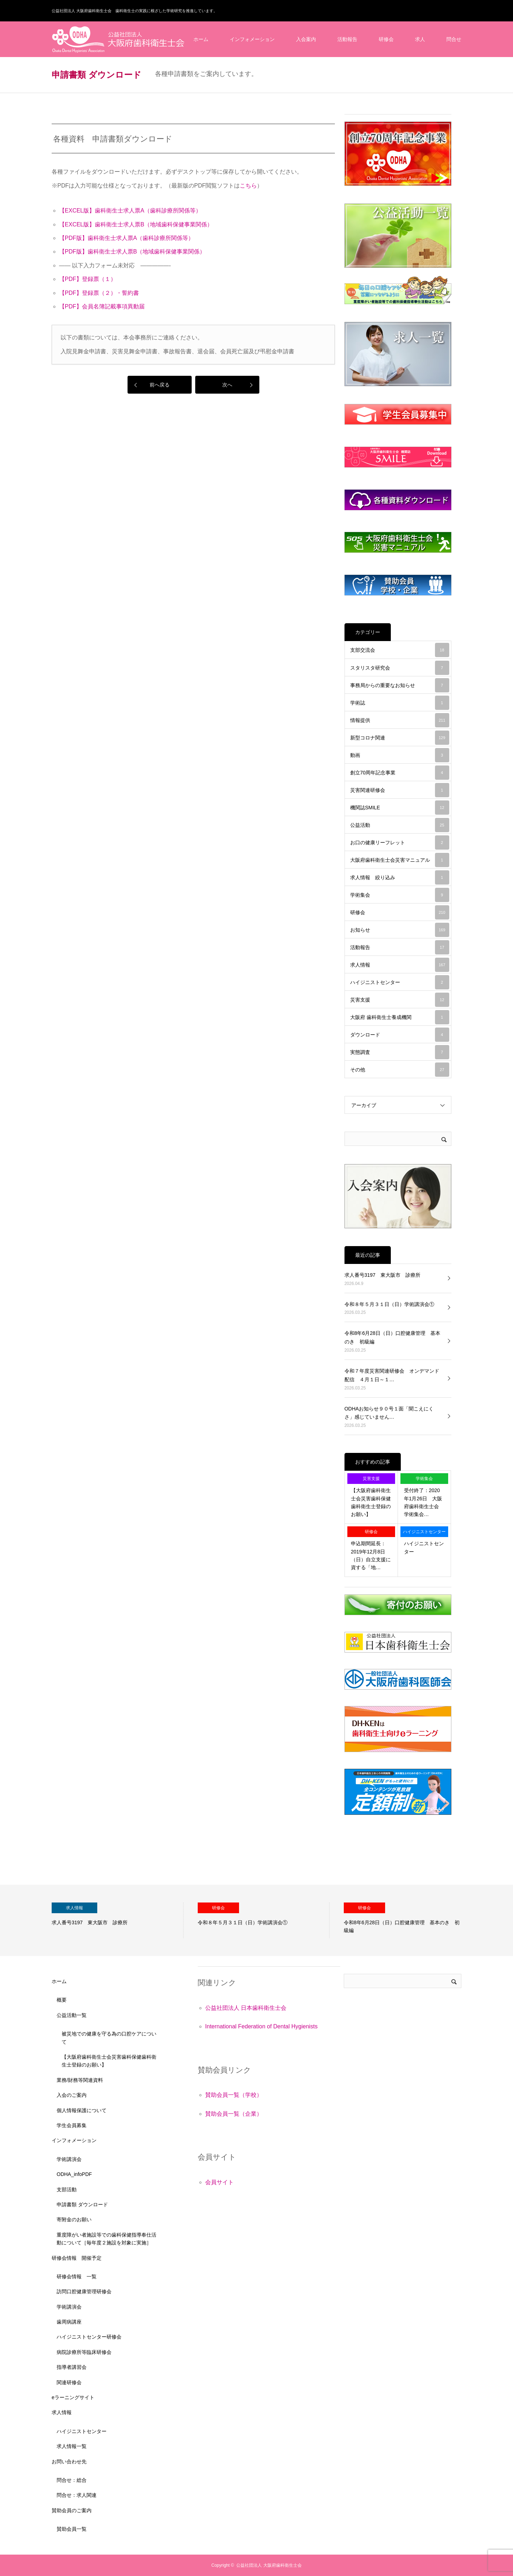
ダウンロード (399, 1035)
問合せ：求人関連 (77, 2495)
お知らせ (399, 930)
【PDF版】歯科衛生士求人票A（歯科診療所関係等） (126, 238)
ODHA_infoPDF (74, 2174)
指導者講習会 (72, 2367)
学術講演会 (69, 2159)
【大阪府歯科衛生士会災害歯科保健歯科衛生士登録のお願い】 (371, 1502)
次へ (227, 385)
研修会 (386, 39)
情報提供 (399, 720)
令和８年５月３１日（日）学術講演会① (389, 1304)
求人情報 (399, 965)
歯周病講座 (69, 2322)
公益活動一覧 (72, 2015)
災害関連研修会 (399, 790)
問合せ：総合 (72, 2480)
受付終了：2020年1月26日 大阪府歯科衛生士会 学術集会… (424, 1502)
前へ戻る (160, 385)
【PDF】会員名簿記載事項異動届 (102, 306)
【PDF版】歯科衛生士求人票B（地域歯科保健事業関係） (132, 252)
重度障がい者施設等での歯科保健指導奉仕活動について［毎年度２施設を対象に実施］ (106, 2238)
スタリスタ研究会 (399, 668)
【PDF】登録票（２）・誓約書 (99, 293)
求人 (420, 39)
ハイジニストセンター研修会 (89, 2337)
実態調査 (399, 1052)
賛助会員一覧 (72, 2529)
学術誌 (399, 703)
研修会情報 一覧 (77, 2276)
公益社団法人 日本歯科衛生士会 (245, 2008)
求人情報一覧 (72, 2446)
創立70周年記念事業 (399, 772)
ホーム (200, 39)
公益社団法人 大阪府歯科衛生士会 (268, 2565)
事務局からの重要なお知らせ (399, 685)
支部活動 (67, 2189)
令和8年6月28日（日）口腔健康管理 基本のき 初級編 (392, 1337)
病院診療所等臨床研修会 (84, 2352)
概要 (62, 2000)
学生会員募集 (72, 2125)
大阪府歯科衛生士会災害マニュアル (399, 860)
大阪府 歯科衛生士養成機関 (399, 1017)
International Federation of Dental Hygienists (261, 2026)
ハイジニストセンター (399, 982)
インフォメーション (252, 39)
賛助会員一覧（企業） (233, 2114)
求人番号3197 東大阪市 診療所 (382, 1275)
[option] (117, 1920)
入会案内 (306, 39)
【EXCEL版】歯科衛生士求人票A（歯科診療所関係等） (130, 211)
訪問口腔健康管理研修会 (84, 2291)
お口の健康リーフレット (399, 842)
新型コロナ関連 (399, 738)
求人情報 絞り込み (399, 877)
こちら (248, 186)
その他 (399, 1069)
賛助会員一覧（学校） (233, 2095)
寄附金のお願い (74, 2219)
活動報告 (347, 39)
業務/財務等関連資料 (80, 2080)
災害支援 (399, 1000)
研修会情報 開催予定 (77, 2258)
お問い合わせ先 (69, 2461)
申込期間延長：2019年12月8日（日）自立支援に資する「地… (371, 1555)
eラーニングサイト (73, 2397)
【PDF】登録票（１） (87, 279)
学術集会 (399, 895)
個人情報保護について (82, 2110)
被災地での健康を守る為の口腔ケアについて (109, 2037)
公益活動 (399, 825)
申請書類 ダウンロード (82, 2204)
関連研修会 (69, 2382)
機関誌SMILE (399, 807)
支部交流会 (399, 650)
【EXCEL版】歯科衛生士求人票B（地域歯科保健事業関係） (136, 224)
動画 (399, 755)
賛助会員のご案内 (72, 2510)
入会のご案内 (72, 2095)
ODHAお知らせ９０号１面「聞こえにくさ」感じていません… (389, 1413)
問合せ (453, 39)
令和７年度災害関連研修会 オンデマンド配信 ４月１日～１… (391, 1375)
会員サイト (219, 2182)
